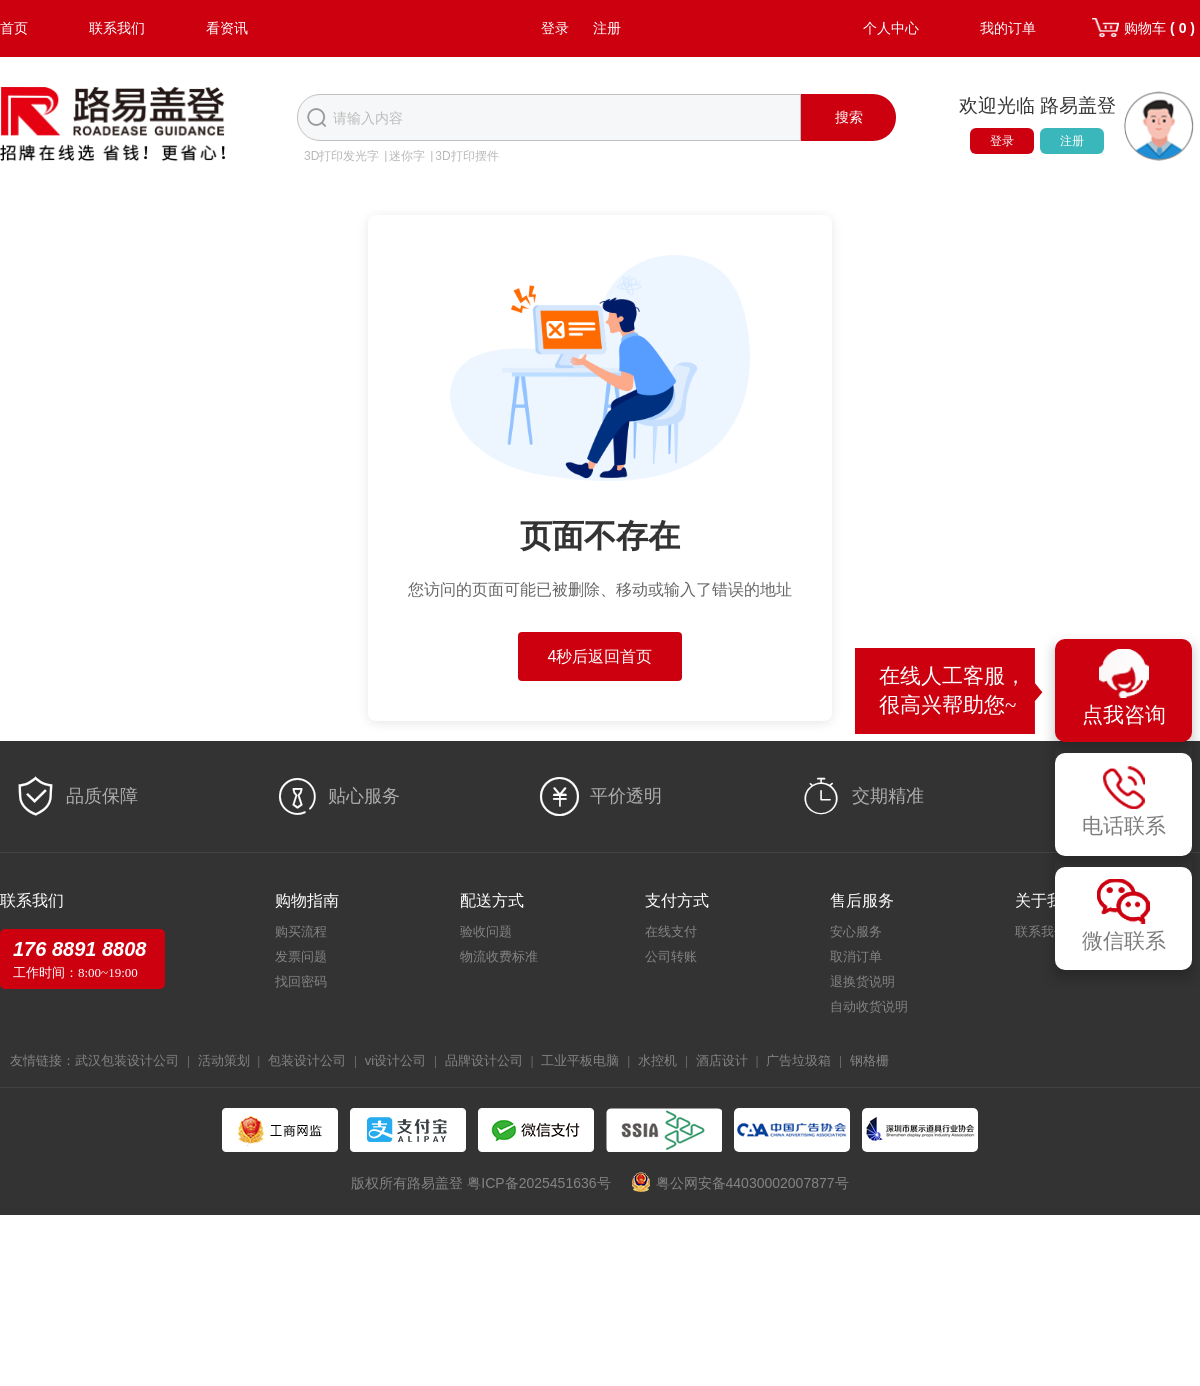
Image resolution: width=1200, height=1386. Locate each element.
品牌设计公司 (484, 1060)
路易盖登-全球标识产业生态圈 (113, 126)
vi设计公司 (395, 1060)
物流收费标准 (499, 956)
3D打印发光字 (341, 156)
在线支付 (671, 931)
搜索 (849, 117)
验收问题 (486, 931)
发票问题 (301, 956)
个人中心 (891, 28)
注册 (607, 28)
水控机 (657, 1060)
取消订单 (856, 956)
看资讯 (227, 28)
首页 (14, 28)
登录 (555, 28)
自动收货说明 (869, 1006)
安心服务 (856, 931)
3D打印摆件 (466, 156)
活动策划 (224, 1060)
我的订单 (1008, 28)
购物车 (1159, 28)
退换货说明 (862, 981)
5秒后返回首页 (600, 656)
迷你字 (407, 156)
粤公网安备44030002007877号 (752, 1183)
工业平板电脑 (580, 1060)
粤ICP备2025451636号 (538, 1183)
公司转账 (671, 956)
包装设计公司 (307, 1060)
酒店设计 (722, 1060)
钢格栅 (869, 1060)
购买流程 (301, 931)
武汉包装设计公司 (127, 1060)
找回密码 (301, 981)
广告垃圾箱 (798, 1060)
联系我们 (117, 28)
